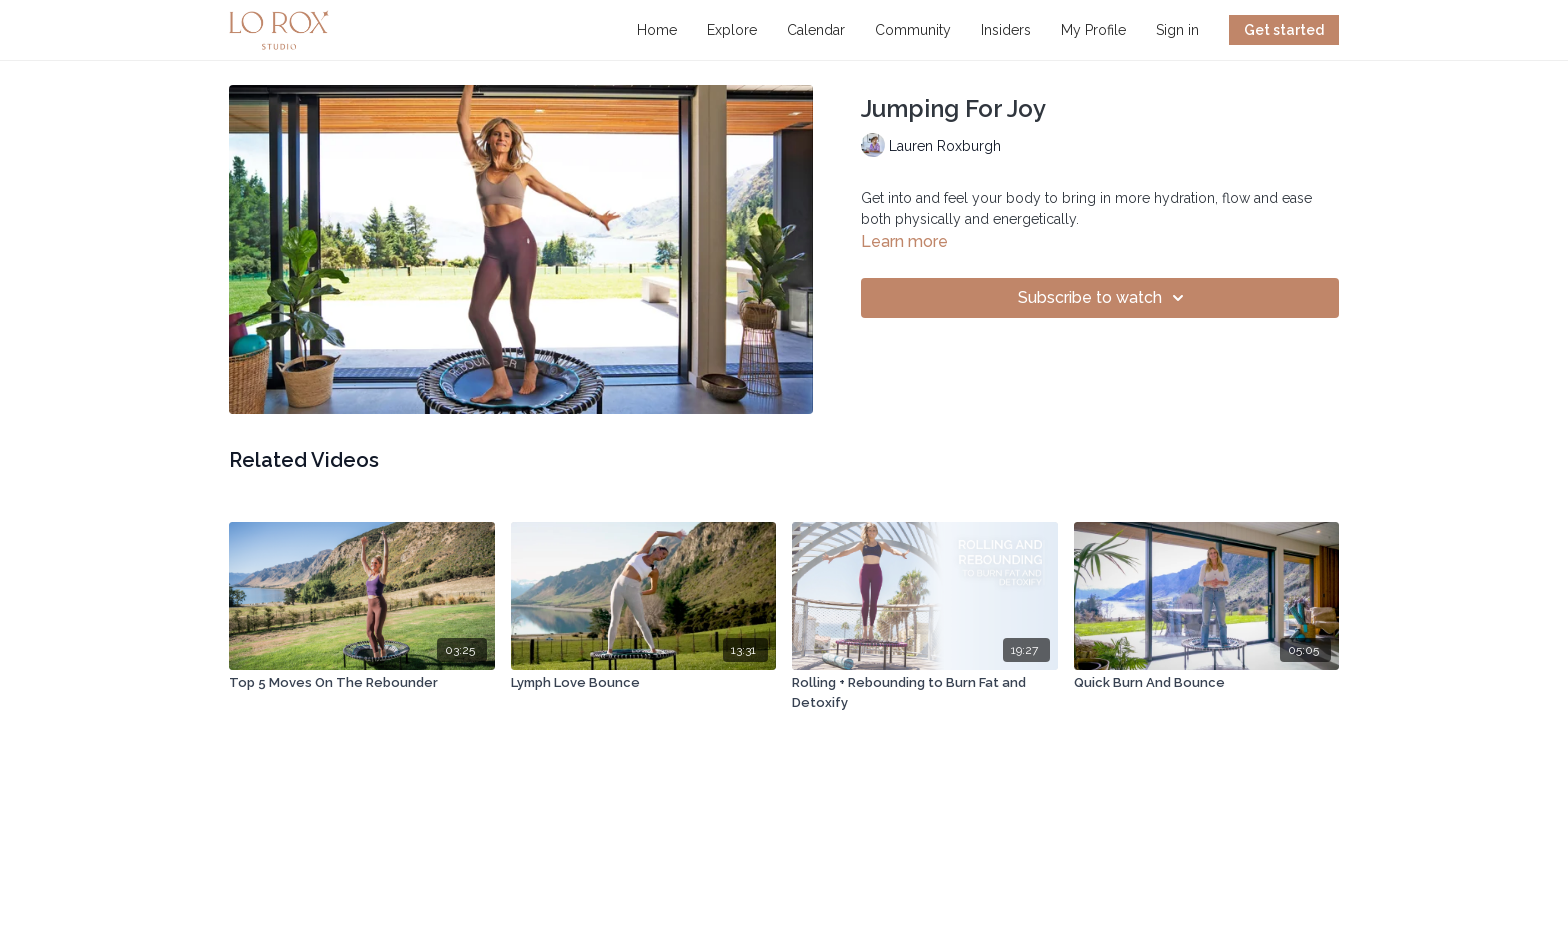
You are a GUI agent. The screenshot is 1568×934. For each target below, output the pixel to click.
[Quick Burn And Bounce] (1207, 683)
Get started (1284, 30)
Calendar (816, 30)
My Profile (1093, 30)
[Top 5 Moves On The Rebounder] (362, 683)
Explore (732, 30)
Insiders (1006, 30)
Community (913, 30)
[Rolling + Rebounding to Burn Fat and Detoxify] (925, 692)
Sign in (1177, 30)
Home (657, 30)
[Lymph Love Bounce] (644, 683)
